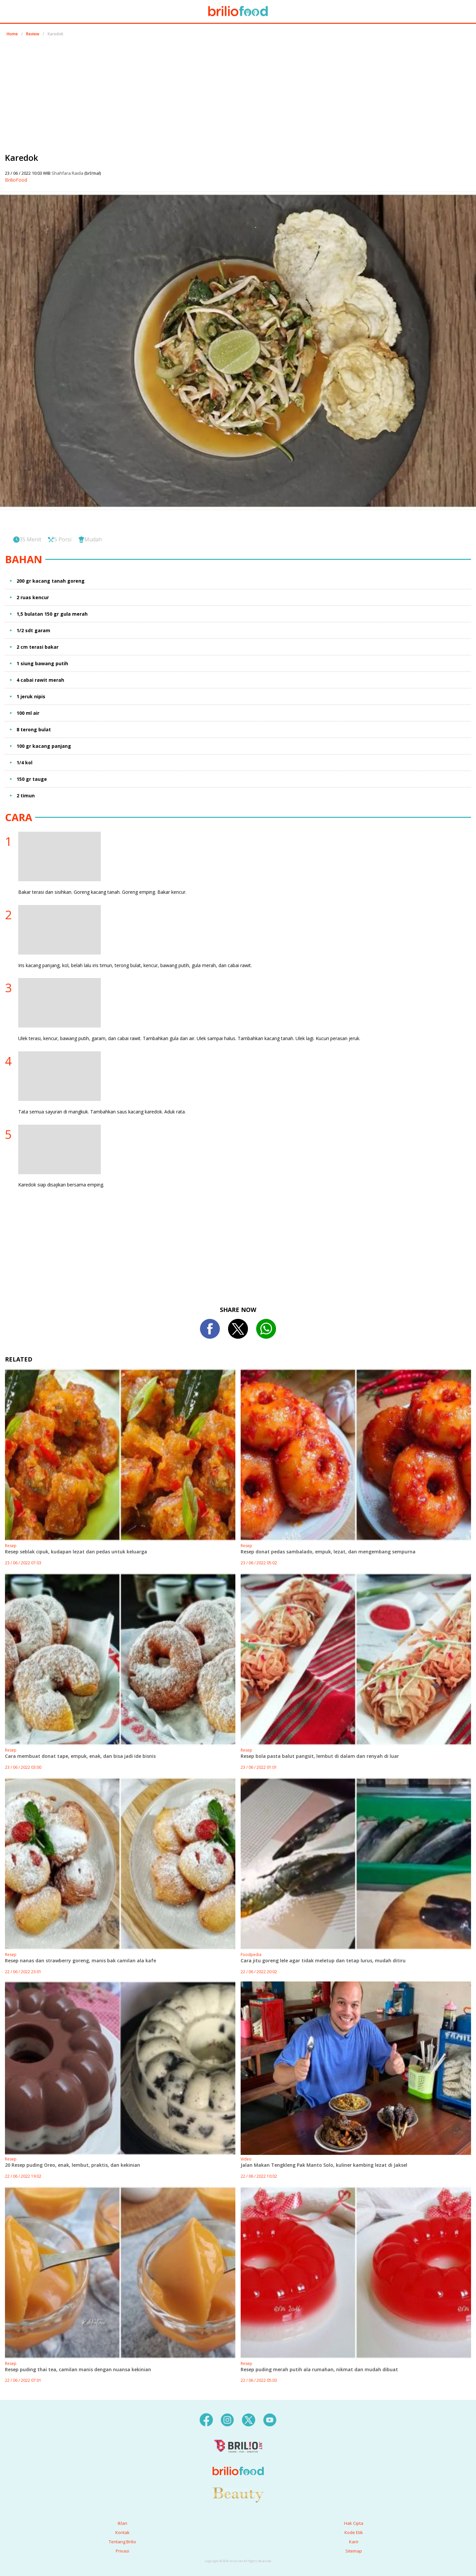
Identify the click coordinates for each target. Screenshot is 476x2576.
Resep (11, 1545)
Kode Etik (353, 2532)
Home (12, 34)
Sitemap (353, 2551)
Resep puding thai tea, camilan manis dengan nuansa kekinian (78, 2369)
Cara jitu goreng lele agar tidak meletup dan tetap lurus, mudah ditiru (323, 1960)
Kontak (122, 2532)
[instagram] (227, 2419)
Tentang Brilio (122, 2542)
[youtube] (269, 2419)
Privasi (122, 2551)
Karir (354, 2542)
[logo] (238, 2457)
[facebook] (206, 2419)
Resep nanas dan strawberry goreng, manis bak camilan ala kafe (80, 1960)
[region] (238, 92)
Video (246, 2159)
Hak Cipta (353, 2523)
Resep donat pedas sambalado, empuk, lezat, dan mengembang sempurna (328, 1551)
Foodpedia (251, 1954)
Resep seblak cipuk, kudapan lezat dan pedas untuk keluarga (76, 1551)
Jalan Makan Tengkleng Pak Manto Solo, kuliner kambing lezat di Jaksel (324, 2165)
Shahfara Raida (68, 173)
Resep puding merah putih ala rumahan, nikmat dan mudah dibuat (319, 2369)
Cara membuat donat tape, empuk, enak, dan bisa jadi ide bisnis (80, 1756)
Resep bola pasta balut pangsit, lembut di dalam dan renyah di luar (320, 1756)
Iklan (122, 2523)
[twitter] (248, 2419)
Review (32, 34)
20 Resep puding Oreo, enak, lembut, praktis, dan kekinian (72, 2165)
